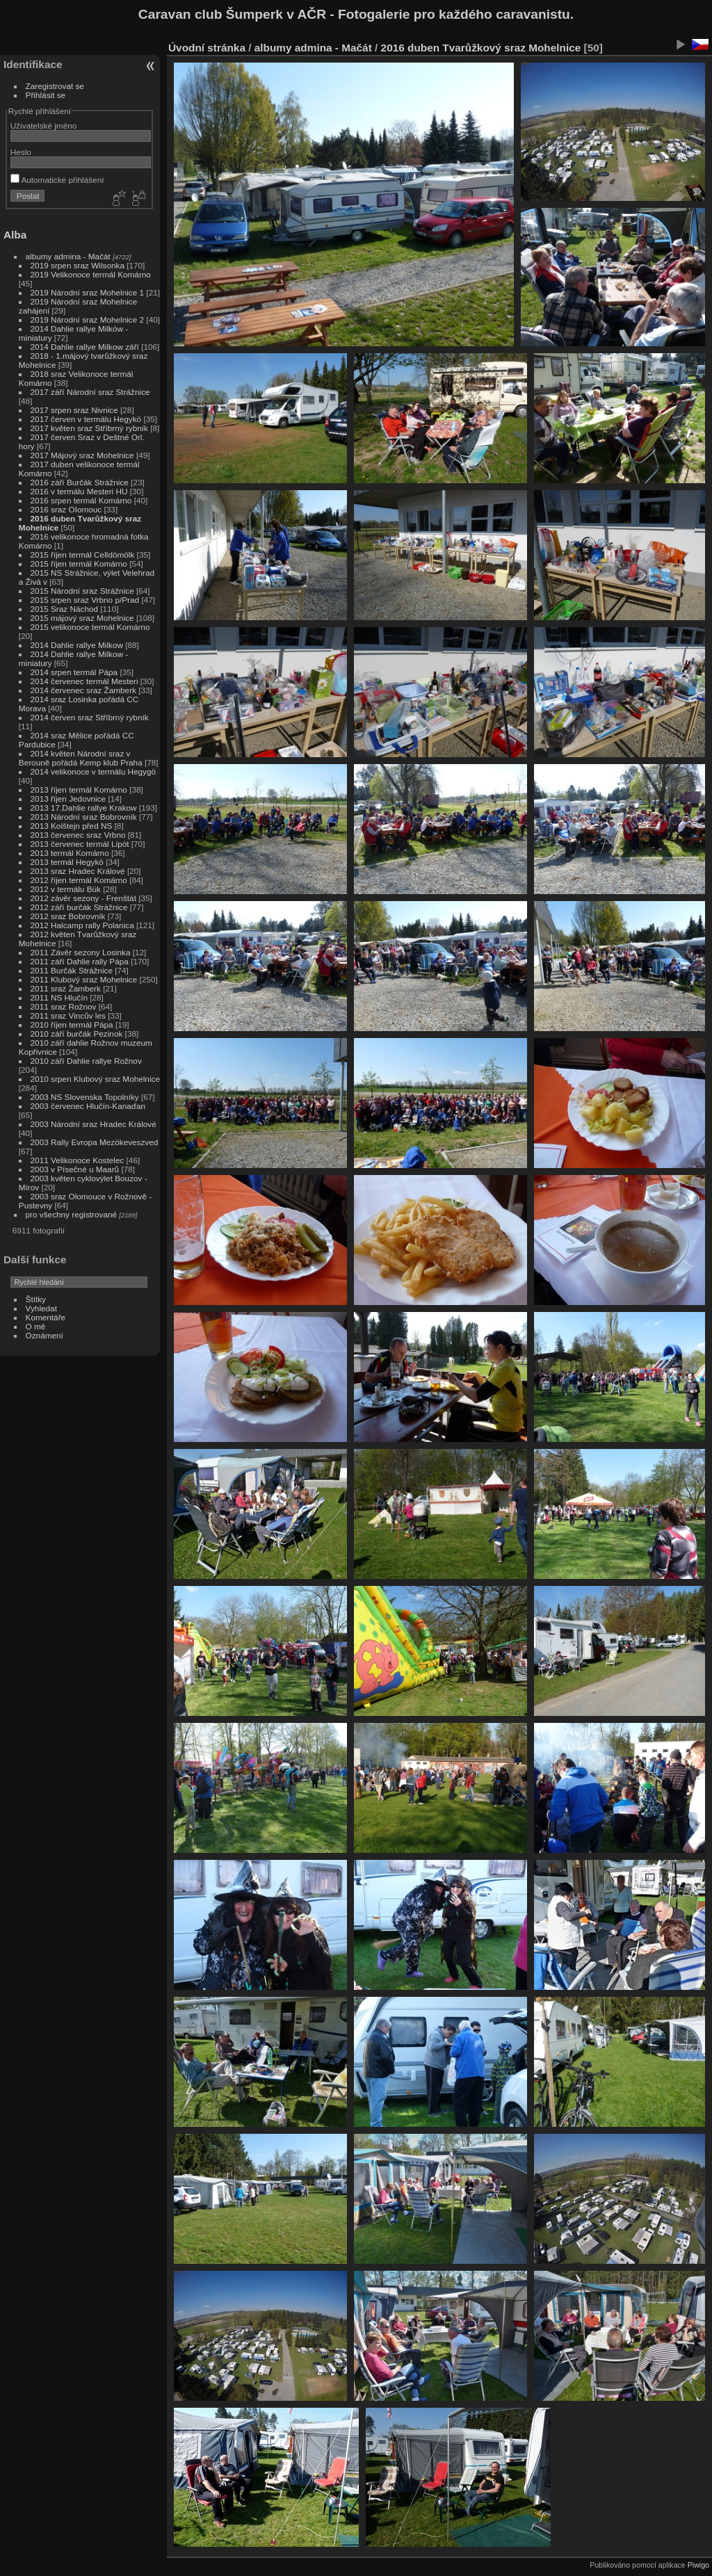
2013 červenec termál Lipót (80, 843)
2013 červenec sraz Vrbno (78, 834)
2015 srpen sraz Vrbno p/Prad (85, 599)
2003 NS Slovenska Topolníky (85, 1096)
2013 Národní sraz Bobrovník (84, 816)
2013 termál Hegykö (67, 861)
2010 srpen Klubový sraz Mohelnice (95, 1078)
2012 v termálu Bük (66, 888)
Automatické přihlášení (57, 179)
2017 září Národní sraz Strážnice (90, 391)
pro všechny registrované (71, 1214)
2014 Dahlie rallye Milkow (77, 644)
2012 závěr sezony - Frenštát (83, 897)
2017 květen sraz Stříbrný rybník (89, 427)
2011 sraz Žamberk (66, 988)
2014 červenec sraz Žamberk (83, 690)
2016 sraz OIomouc (66, 509)
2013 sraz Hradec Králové (78, 870)
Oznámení (44, 1335)
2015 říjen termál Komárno (79, 563)
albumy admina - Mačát (68, 256)
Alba (14, 235)
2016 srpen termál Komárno (81, 500)
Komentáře (46, 1317)
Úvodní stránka (206, 48)
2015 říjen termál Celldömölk (83, 554)
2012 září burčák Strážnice (79, 907)
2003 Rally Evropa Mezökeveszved (95, 1142)
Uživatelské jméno (43, 125)
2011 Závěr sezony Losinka (81, 952)
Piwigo (698, 2565)
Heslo (20, 151)
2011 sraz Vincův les (68, 1015)
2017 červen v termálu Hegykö (86, 418)
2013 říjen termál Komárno (79, 789)
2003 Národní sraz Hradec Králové (93, 1123)
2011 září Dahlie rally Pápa (80, 961)
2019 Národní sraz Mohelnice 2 (88, 319)
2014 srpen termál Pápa (74, 672)
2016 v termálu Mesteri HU (79, 491)
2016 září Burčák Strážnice (80, 482)
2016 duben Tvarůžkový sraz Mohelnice (481, 48)
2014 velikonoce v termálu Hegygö (93, 771)
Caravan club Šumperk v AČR (232, 14)
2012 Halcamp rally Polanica (82, 925)
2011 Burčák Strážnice (72, 970)
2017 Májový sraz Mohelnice (82, 455)
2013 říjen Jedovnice (68, 798)
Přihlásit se (46, 94)
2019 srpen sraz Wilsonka (77, 265)
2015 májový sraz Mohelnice (82, 617)
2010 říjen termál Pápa (72, 1024)
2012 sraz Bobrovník (68, 916)
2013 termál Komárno (70, 852)
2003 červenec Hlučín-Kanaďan (88, 1105)
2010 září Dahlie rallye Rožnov (86, 1060)
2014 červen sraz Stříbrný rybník (90, 717)
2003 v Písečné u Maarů (75, 1169)
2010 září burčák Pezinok (77, 1033)
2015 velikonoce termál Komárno (90, 626)
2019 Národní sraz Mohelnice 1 (88, 292)
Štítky (36, 1299)
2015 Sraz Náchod (64, 608)
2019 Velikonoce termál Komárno (91, 274)
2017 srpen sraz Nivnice (74, 409)
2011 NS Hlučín (59, 997)
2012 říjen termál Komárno (79, 879)
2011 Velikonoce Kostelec (77, 1160)
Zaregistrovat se (55, 85)
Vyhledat (41, 1308)
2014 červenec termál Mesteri (84, 681)
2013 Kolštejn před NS (72, 825)
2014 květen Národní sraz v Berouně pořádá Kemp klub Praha (81, 758)
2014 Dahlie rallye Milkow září (85, 346)
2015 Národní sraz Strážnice (82, 590)
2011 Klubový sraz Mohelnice (84, 979)
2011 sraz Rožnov (64, 1006)
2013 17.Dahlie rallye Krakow (84, 807)
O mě (36, 1326)
